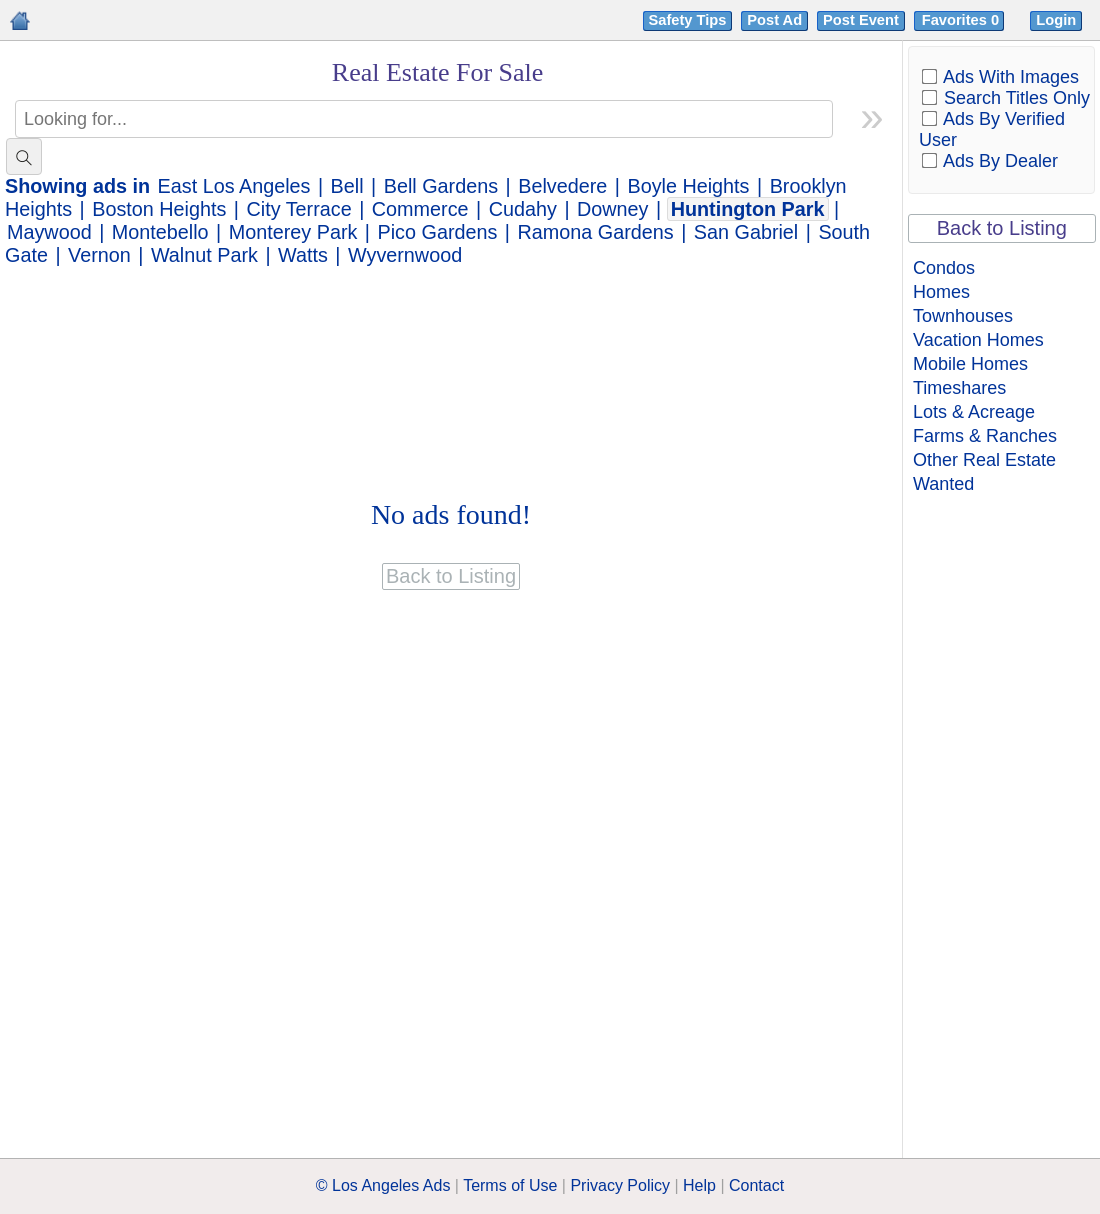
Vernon (99, 255)
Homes (941, 292)
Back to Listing (1002, 228)
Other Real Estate (984, 460)
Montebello (160, 232)
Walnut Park (204, 255)
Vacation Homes (978, 340)
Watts (303, 255)
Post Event (861, 20)
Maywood (49, 232)
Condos (944, 268)
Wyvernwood (405, 255)
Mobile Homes (970, 364)
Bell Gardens (441, 186)
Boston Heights (159, 209)
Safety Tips (688, 20)
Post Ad (774, 20)
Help (699, 1185)
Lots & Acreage (974, 412)
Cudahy (523, 209)
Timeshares (959, 388)
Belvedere (562, 186)
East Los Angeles (234, 186)
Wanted (943, 484)
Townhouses (963, 316)
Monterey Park (293, 232)
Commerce (420, 209)
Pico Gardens (438, 232)
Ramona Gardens (596, 232)
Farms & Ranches (985, 436)
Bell (347, 186)
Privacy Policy (620, 1185)
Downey (612, 209)
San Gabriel (746, 232)
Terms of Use (510, 1185)
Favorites (962, 20)
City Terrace (299, 209)
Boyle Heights (688, 186)
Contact (756, 1185)
